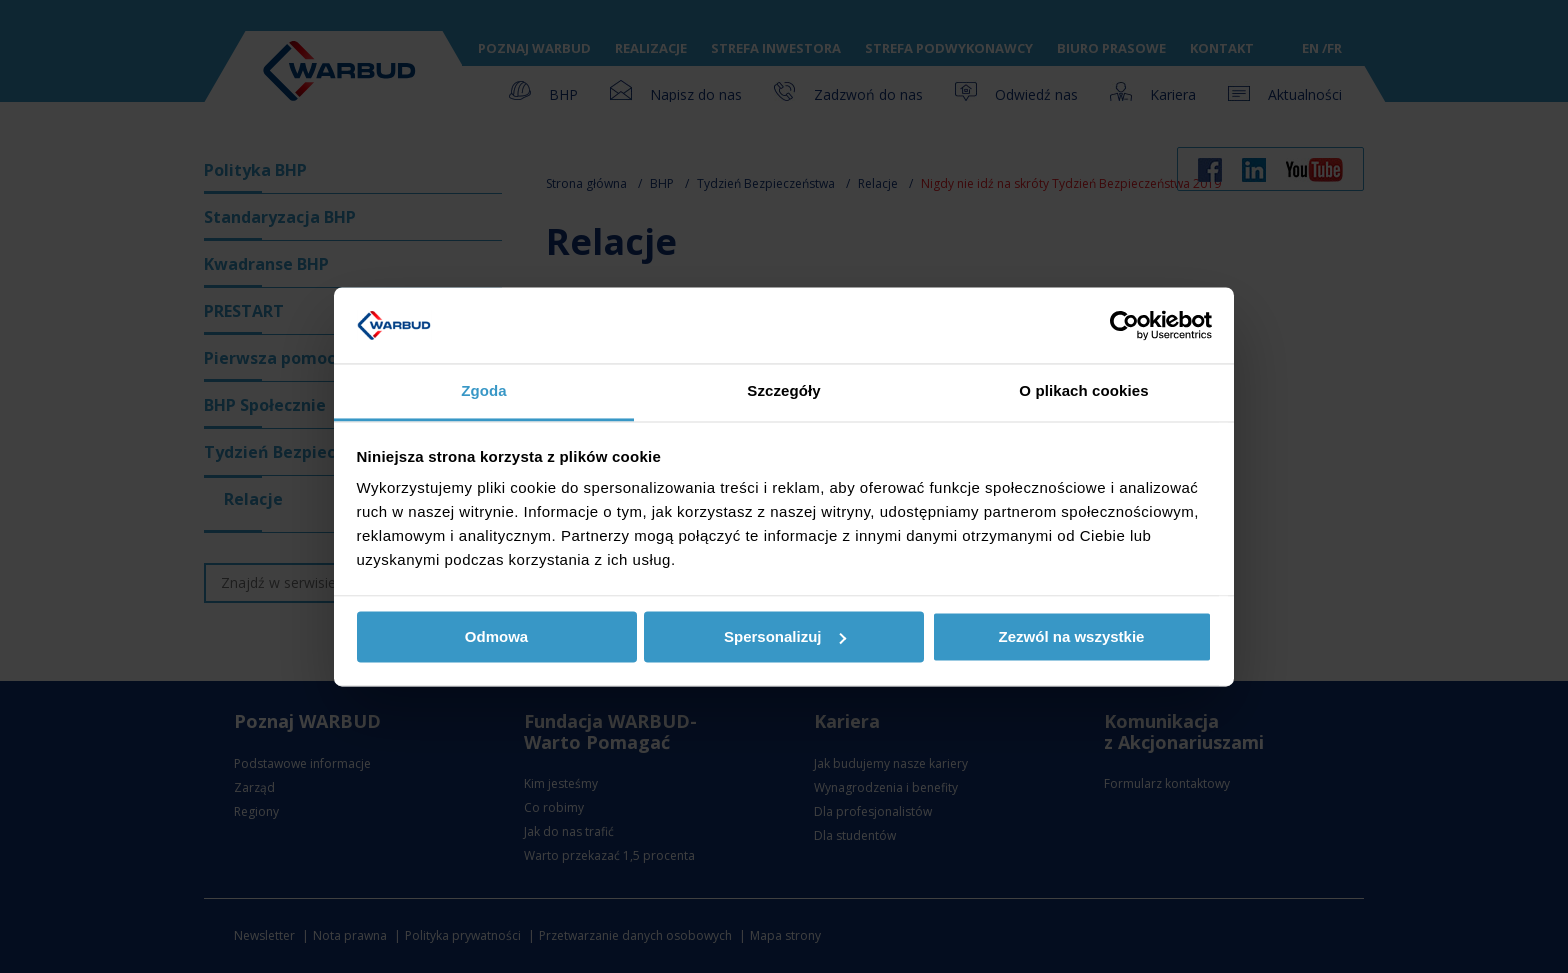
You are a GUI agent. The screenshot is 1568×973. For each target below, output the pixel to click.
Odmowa (496, 636)
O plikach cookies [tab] (1083, 391)
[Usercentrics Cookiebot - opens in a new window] (1124, 325)
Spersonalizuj (785, 636)
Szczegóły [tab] (783, 391)
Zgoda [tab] (484, 391)
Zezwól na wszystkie (1072, 636)
